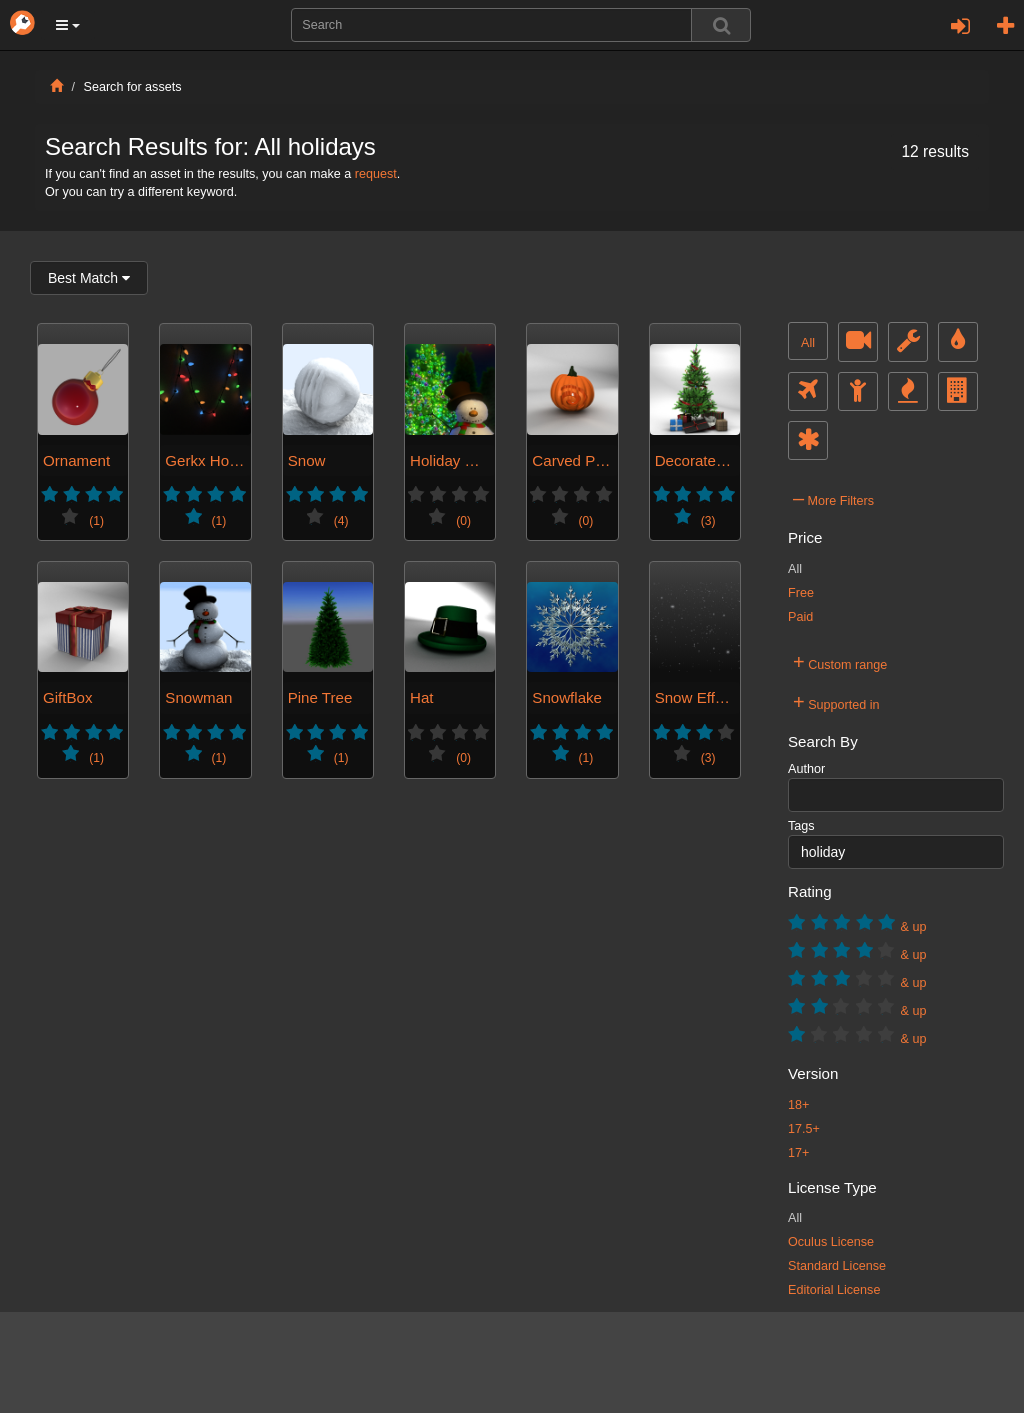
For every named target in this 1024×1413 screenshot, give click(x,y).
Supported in (836, 702)
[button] (68, 25)
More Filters (833, 498)
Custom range (840, 662)
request (376, 174)
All (808, 343)
